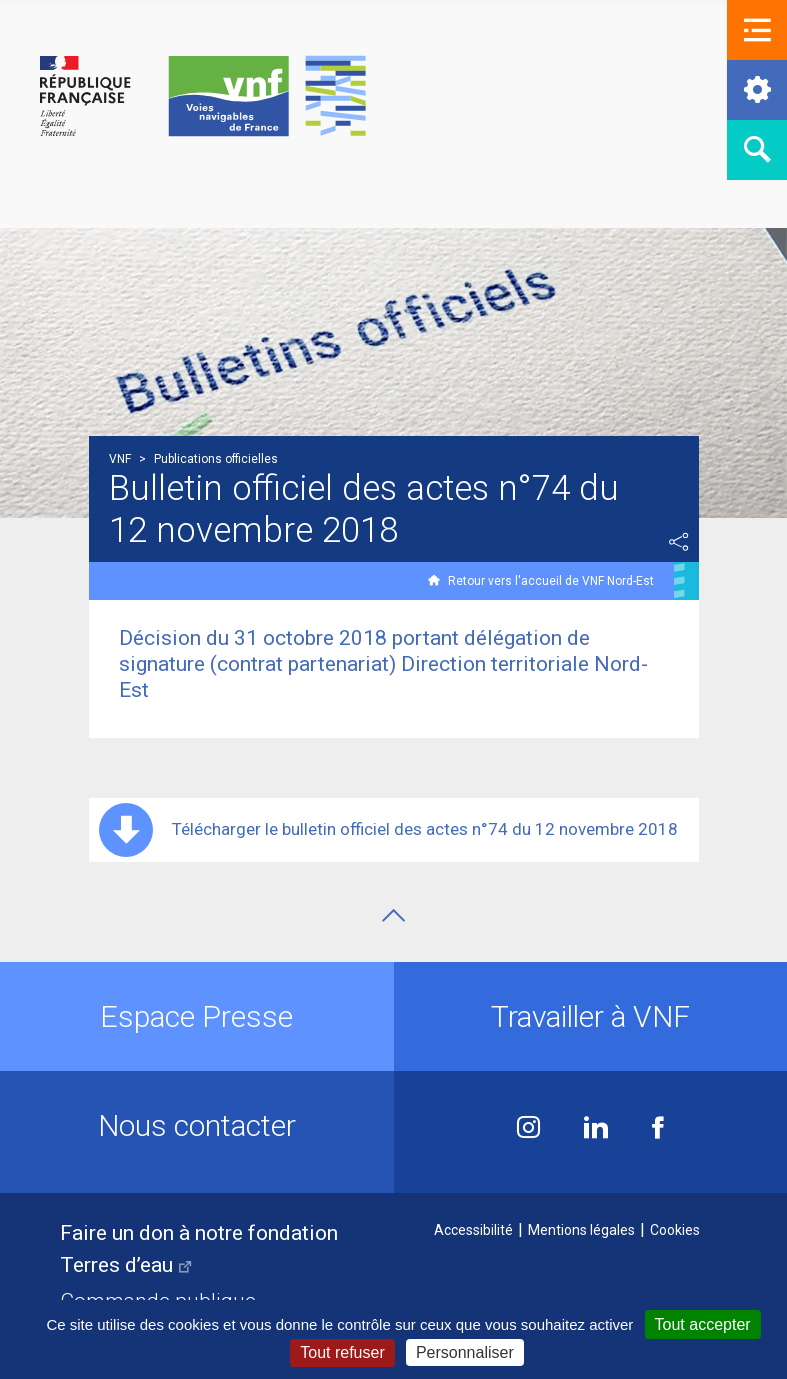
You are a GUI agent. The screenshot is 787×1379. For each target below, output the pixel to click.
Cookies (675, 1230)
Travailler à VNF (590, 1016)
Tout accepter (703, 1324)
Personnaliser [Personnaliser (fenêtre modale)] (465, 1352)
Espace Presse (196, 1016)
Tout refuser (342, 1352)
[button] (757, 30)
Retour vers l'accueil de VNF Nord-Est (551, 581)
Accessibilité (473, 1230)
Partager (679, 542)
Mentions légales (581, 1230)
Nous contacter (197, 1125)
